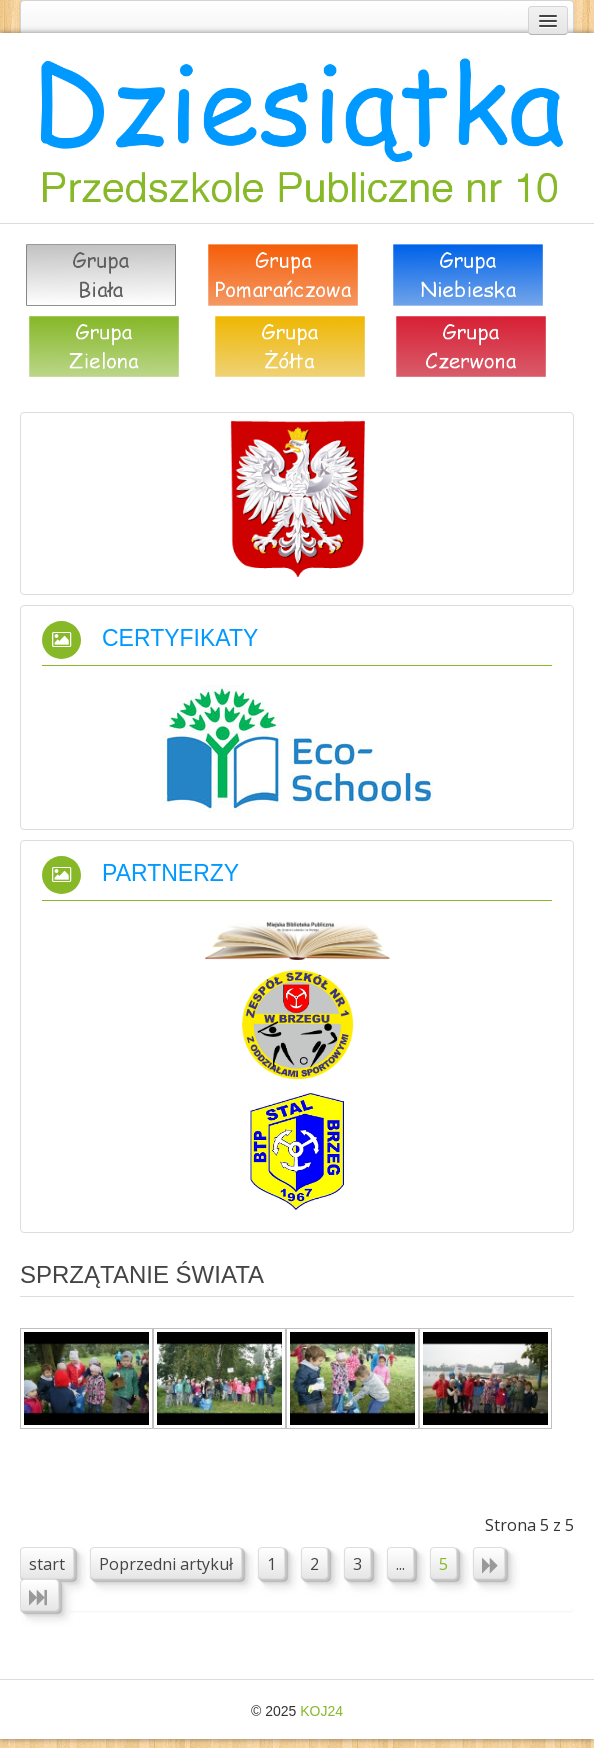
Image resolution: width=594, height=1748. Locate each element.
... (400, 1564)
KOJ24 (321, 1711)
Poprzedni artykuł (166, 1564)
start (47, 1564)
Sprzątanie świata (142, 1274)
